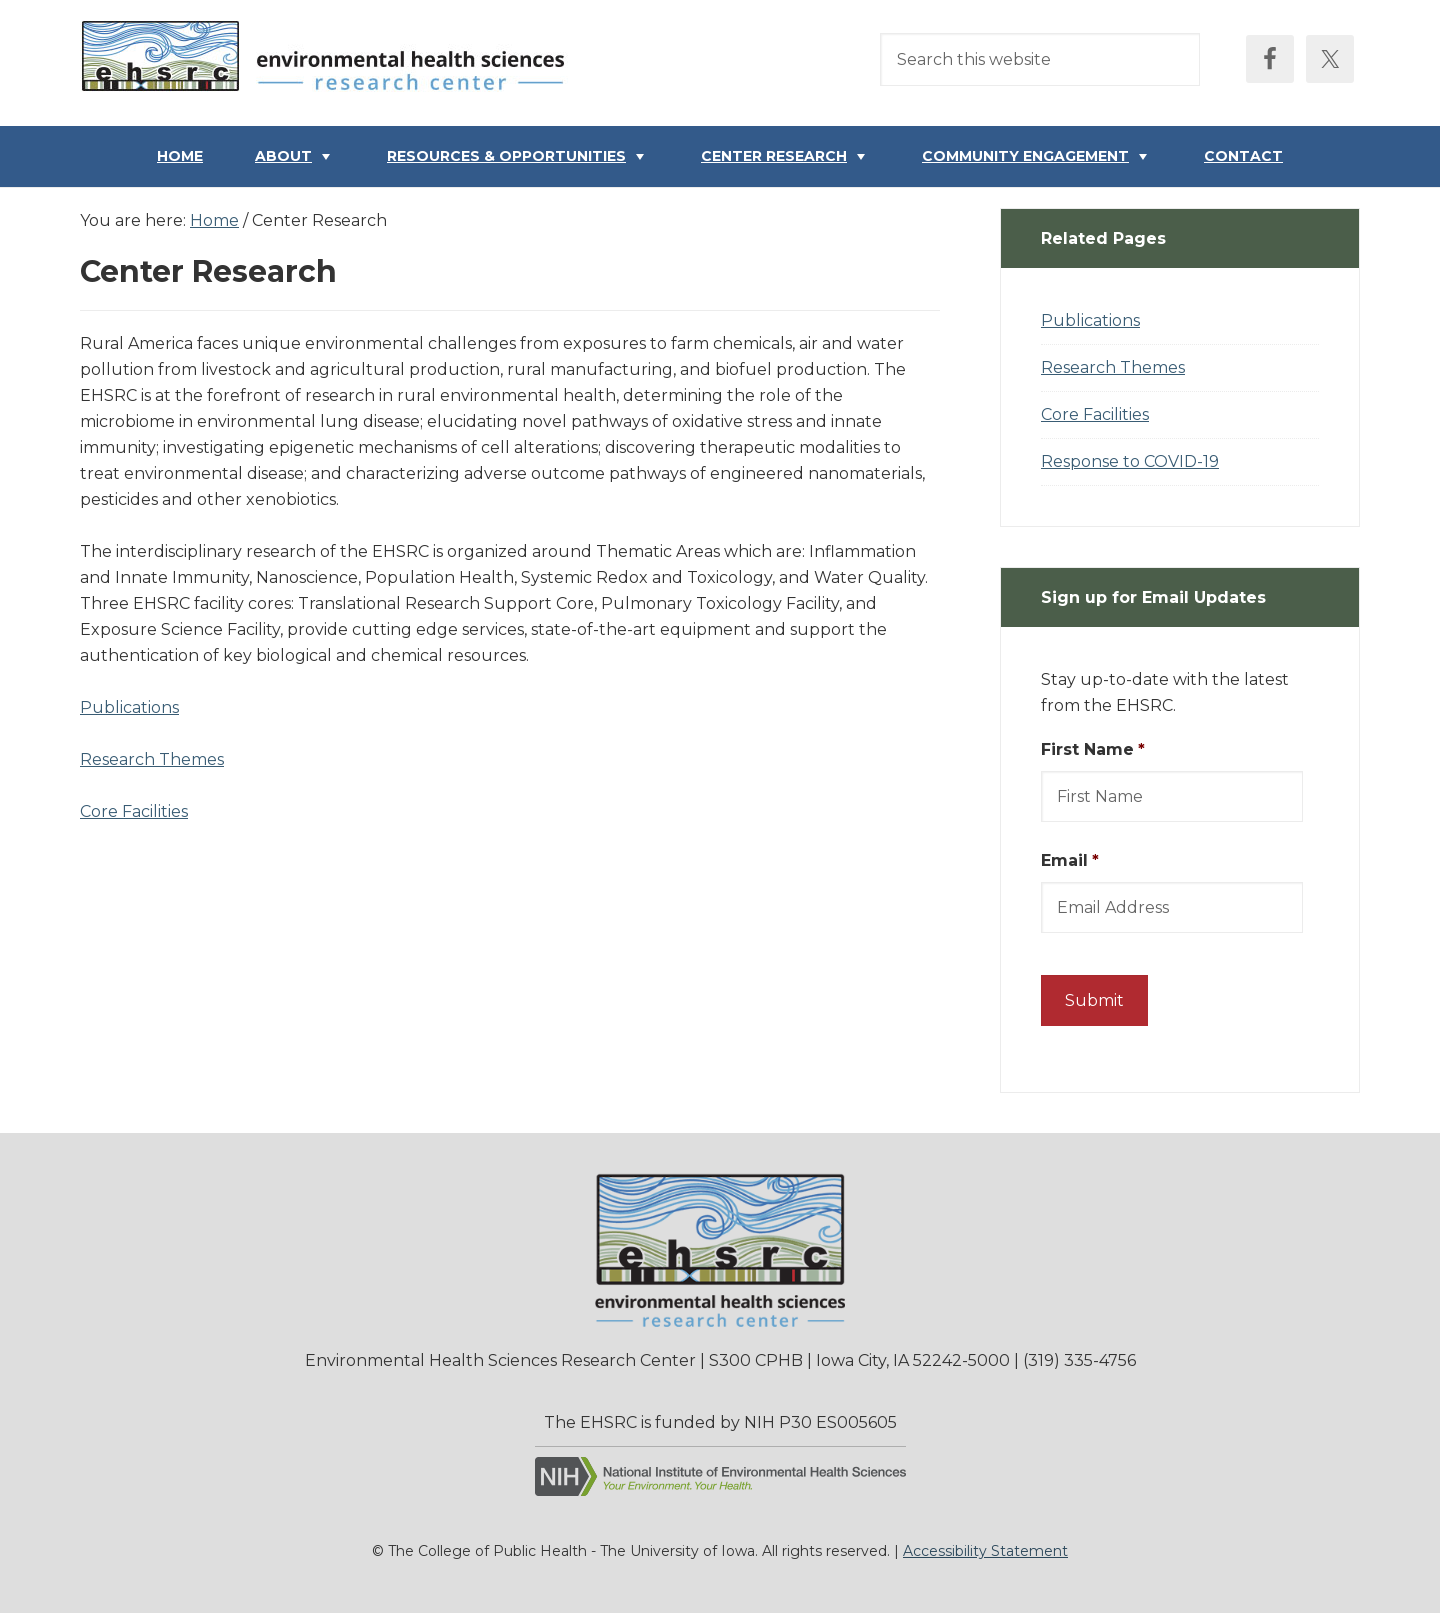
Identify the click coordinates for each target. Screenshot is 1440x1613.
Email (1070, 860)
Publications (129, 707)
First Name (1093, 749)
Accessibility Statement (985, 1551)
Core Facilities (134, 811)
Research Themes (152, 759)
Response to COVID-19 (1130, 461)
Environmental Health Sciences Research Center (330, 61)
